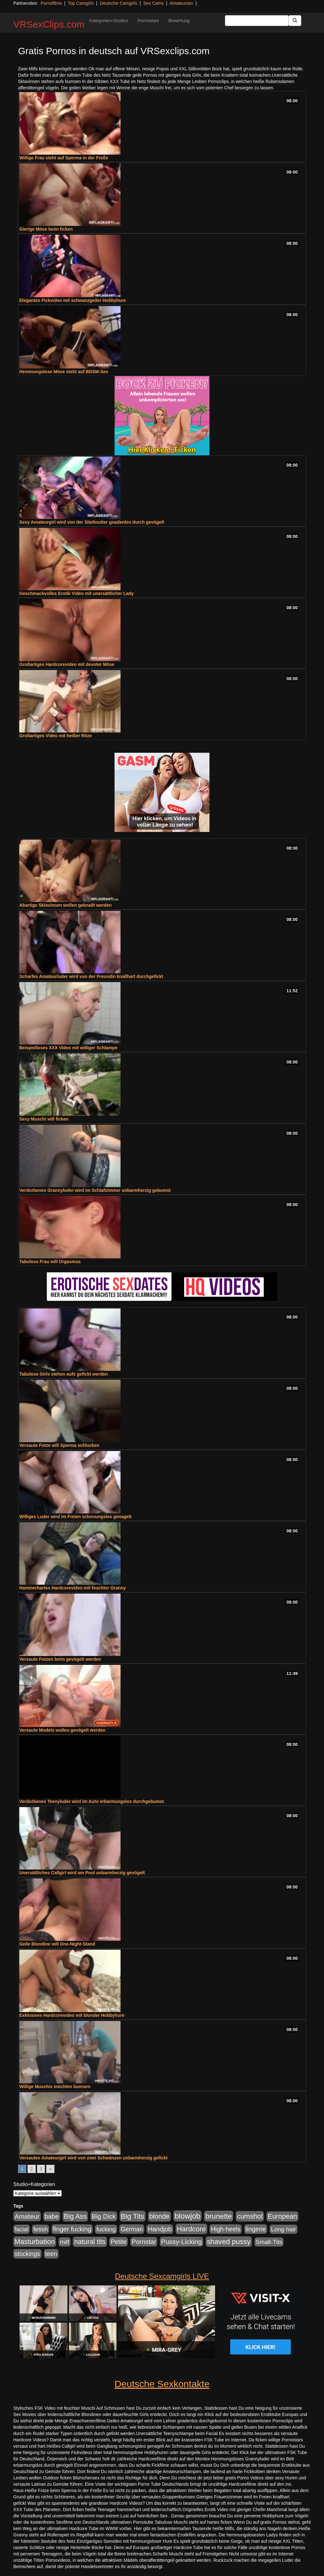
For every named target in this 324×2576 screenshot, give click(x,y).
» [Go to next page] (50, 2168)
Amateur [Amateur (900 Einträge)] (27, 2216)
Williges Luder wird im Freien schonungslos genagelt (75, 1516)
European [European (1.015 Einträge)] (282, 2216)
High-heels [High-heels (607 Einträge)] (225, 2229)
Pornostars (148, 20)
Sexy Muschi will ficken (44, 1119)
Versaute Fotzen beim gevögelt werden (60, 1659)
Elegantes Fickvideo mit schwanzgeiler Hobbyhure (72, 300)
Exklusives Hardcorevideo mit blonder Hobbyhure (71, 2015)
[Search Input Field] (257, 20)
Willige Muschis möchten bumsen (54, 2086)
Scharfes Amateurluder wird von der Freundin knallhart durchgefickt (91, 976)
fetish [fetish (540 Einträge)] (40, 2229)
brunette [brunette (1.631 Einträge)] (218, 2216)
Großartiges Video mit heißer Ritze (55, 735)
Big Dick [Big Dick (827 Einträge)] (104, 2216)
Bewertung (179, 20)
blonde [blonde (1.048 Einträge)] (159, 2216)
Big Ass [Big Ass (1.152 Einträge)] (75, 2216)
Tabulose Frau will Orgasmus (50, 1261)
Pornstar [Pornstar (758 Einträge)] (144, 2241)
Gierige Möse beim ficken (46, 229)
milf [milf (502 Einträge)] (64, 2242)
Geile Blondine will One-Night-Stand (57, 1943)
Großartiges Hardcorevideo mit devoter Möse (66, 664)
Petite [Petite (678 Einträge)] (118, 2241)
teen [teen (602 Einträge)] (51, 2253)
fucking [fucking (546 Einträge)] (105, 2229)
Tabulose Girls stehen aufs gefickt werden (63, 1374)
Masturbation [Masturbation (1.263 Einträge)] (35, 2242)
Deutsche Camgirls (118, 3)
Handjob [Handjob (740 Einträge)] (159, 2229)
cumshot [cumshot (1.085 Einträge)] (250, 2216)
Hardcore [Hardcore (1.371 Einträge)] (191, 2229)
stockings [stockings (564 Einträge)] (27, 2253)
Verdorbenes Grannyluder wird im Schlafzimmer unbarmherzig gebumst (95, 1190)
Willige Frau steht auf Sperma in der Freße (63, 157)
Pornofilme (51, 3)
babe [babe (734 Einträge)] (52, 2216)
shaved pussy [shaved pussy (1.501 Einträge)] (229, 2242)
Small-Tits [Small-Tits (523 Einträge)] (269, 2242)
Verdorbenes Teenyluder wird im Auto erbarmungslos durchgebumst (91, 1801)
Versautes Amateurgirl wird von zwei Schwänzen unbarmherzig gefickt (93, 2157)
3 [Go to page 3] (41, 2168)
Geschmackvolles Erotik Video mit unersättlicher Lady (76, 593)
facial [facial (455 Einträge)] (21, 2229)
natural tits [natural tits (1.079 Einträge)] (89, 2242)
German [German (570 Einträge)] (132, 2229)
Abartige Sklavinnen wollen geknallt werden (65, 905)
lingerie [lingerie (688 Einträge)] (256, 2229)
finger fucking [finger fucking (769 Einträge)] (72, 2229)
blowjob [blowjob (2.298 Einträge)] (187, 2216)
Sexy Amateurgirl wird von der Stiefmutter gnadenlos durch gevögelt (91, 522)
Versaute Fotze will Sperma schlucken (59, 1445)
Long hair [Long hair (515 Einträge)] (283, 2229)
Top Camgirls (81, 3)
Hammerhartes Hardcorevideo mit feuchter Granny (72, 1587)
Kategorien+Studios (108, 20)
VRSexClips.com (48, 24)
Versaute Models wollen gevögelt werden (62, 1730)
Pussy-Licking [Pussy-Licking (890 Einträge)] (181, 2241)
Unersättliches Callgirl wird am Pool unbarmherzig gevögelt (82, 1872)
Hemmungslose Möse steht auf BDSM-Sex (63, 371)
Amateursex (181, 3)
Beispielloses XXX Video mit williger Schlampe (68, 1047)
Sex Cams (153, 3)
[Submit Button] (295, 20)
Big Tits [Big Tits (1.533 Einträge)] (132, 2216)
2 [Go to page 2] (31, 2168)
